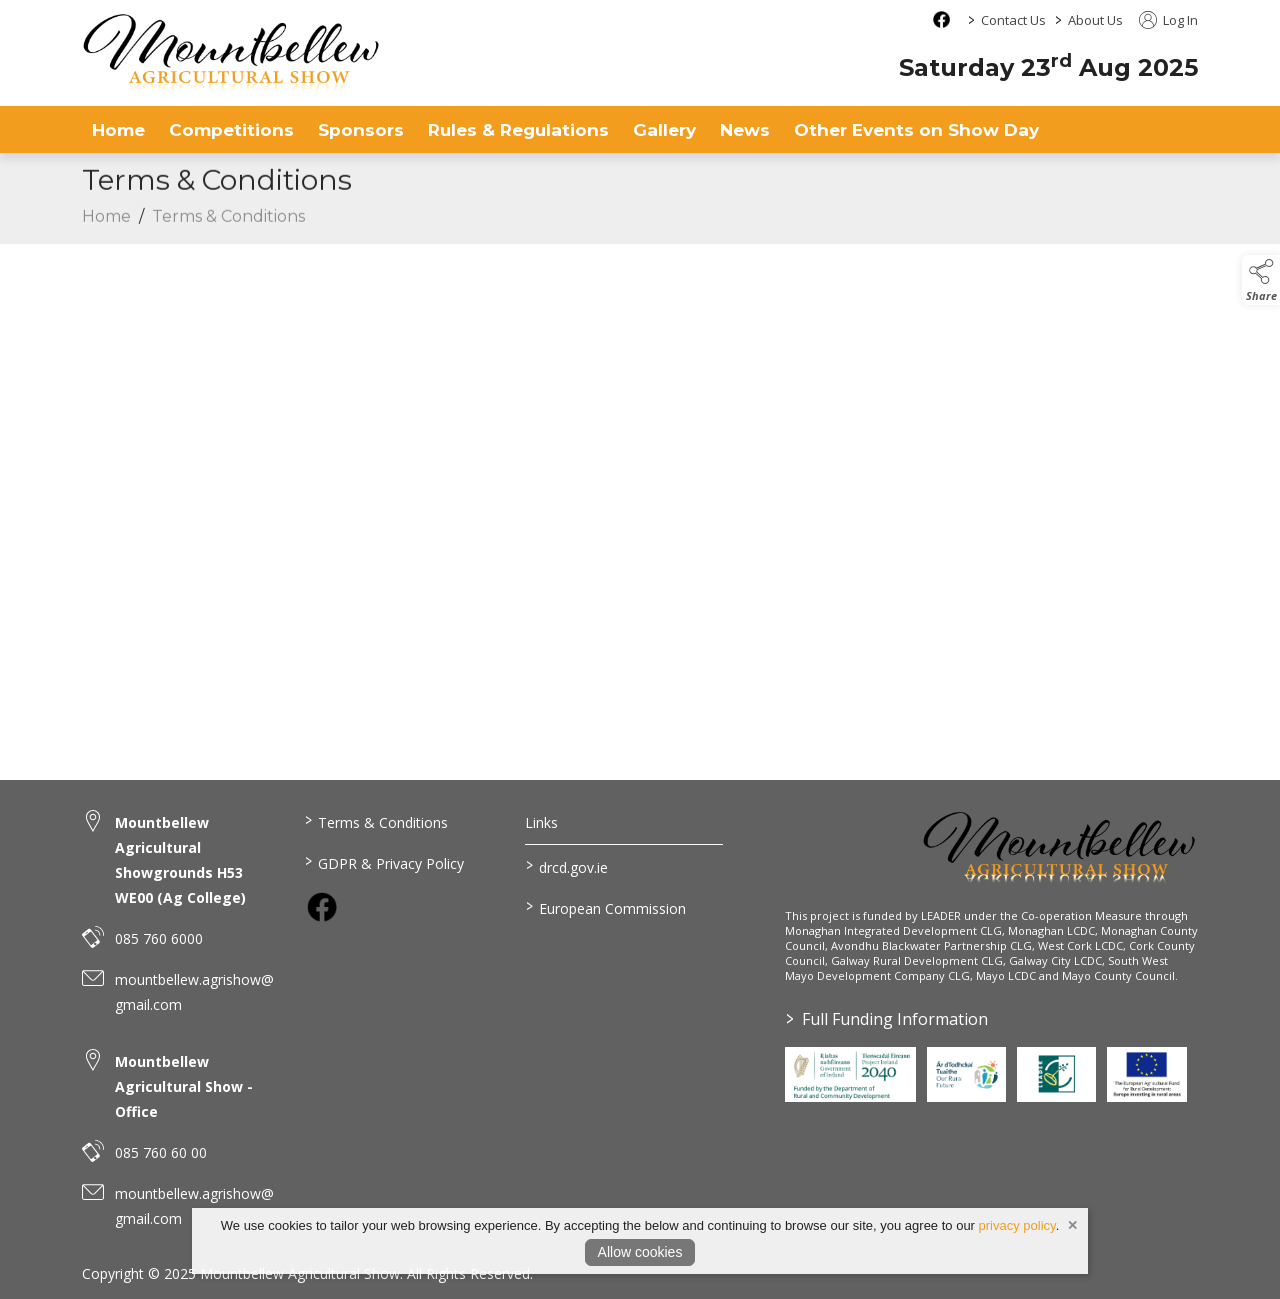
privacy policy (1017, 1225)
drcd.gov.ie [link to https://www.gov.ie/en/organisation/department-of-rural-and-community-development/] (567, 866)
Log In (1168, 20)
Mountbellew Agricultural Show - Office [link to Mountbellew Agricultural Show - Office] (184, 1086)
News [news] (745, 129)
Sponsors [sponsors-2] (361, 129)
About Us (1095, 20)
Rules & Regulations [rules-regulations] (518, 129)
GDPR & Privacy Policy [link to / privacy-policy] (383, 862)
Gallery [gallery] (664, 129)
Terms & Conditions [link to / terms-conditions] (375, 821)
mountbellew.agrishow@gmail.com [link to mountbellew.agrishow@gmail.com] (194, 992)
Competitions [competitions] (231, 129)
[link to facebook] (322, 907)
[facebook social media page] (941, 19)
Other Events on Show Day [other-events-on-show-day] (916, 129)
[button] (1261, 280)
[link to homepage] (232, 52)
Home (118, 129)
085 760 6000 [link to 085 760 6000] (159, 938)
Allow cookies (640, 1252)
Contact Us (1013, 20)
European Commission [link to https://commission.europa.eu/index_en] (606, 907)
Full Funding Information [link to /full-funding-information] (886, 1019)
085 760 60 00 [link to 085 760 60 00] (161, 1152)
